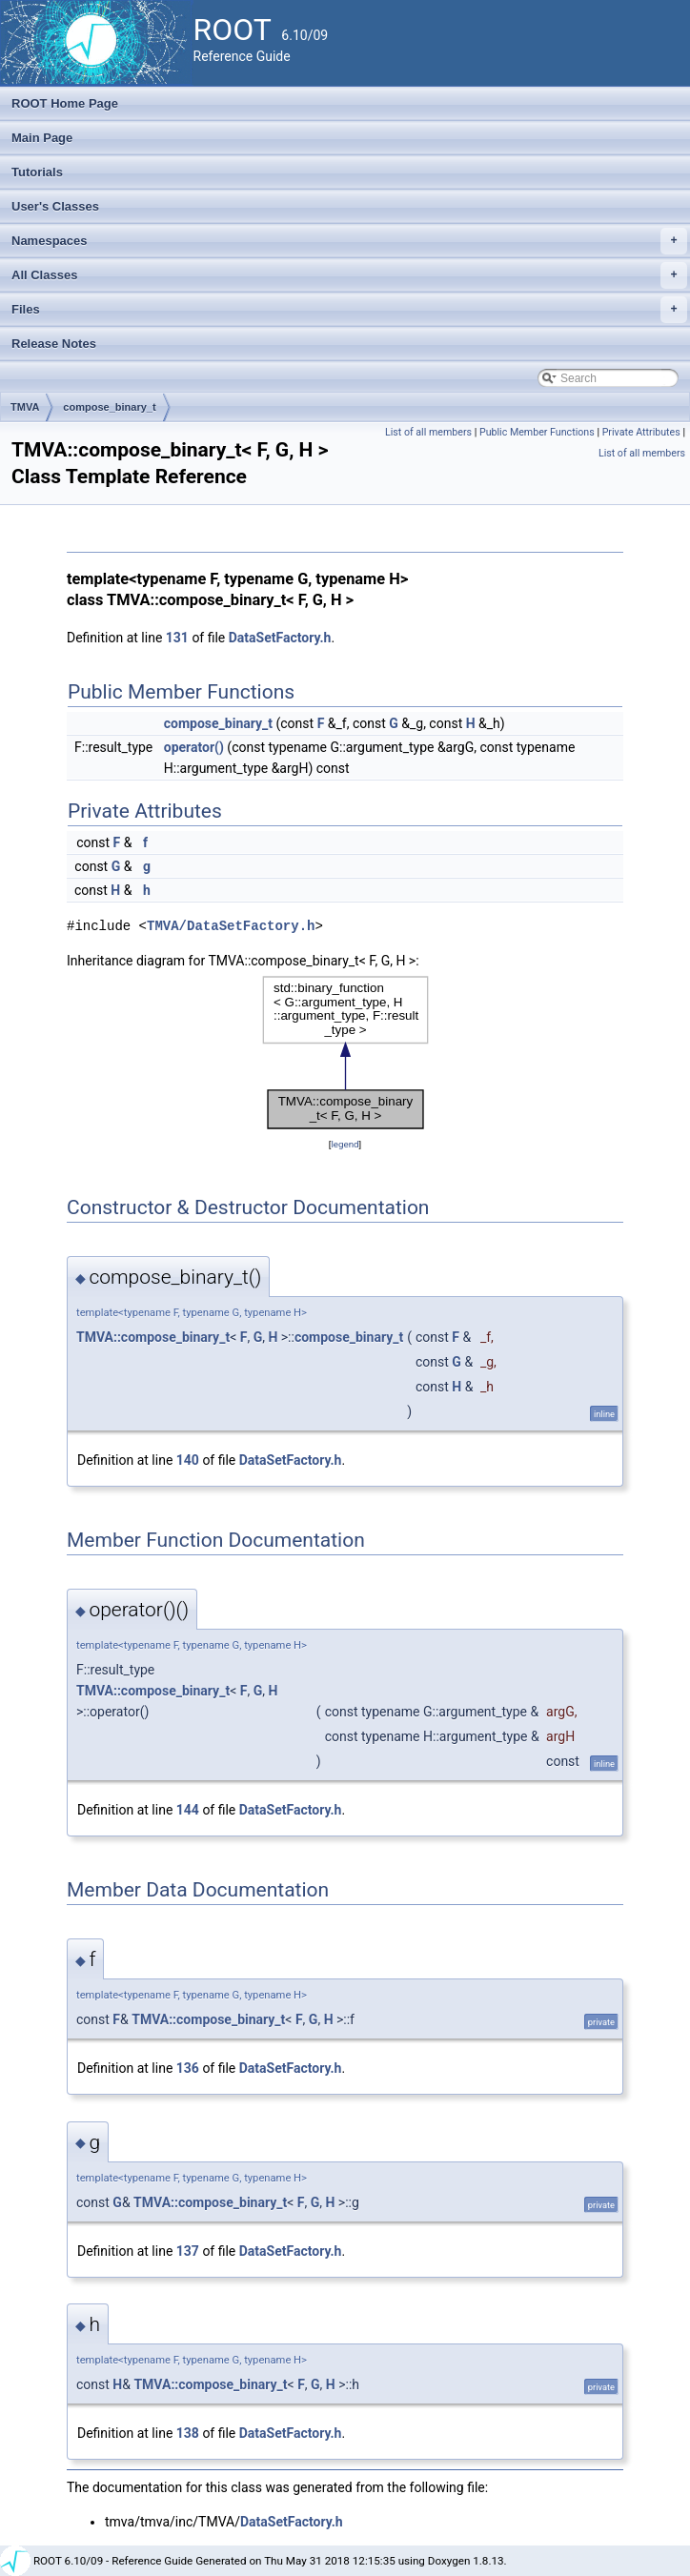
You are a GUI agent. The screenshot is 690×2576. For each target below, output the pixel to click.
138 (187, 2433)
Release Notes (53, 343)
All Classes (349, 275)
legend (344, 1144)
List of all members (428, 432)
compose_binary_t (109, 407)
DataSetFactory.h (280, 637)
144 (187, 1809)
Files (349, 309)
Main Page (41, 138)
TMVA (24, 407)
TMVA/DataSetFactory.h (231, 926)
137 (187, 2251)
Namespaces (349, 241)
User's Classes (55, 206)
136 (187, 2068)
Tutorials (37, 172)
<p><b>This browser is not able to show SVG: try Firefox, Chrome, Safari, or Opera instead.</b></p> (345, 1052)
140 (187, 1460)
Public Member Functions (537, 432)
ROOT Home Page (64, 103)
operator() (194, 747)
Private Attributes (641, 432)
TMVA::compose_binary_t (153, 1337)
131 (177, 637)
